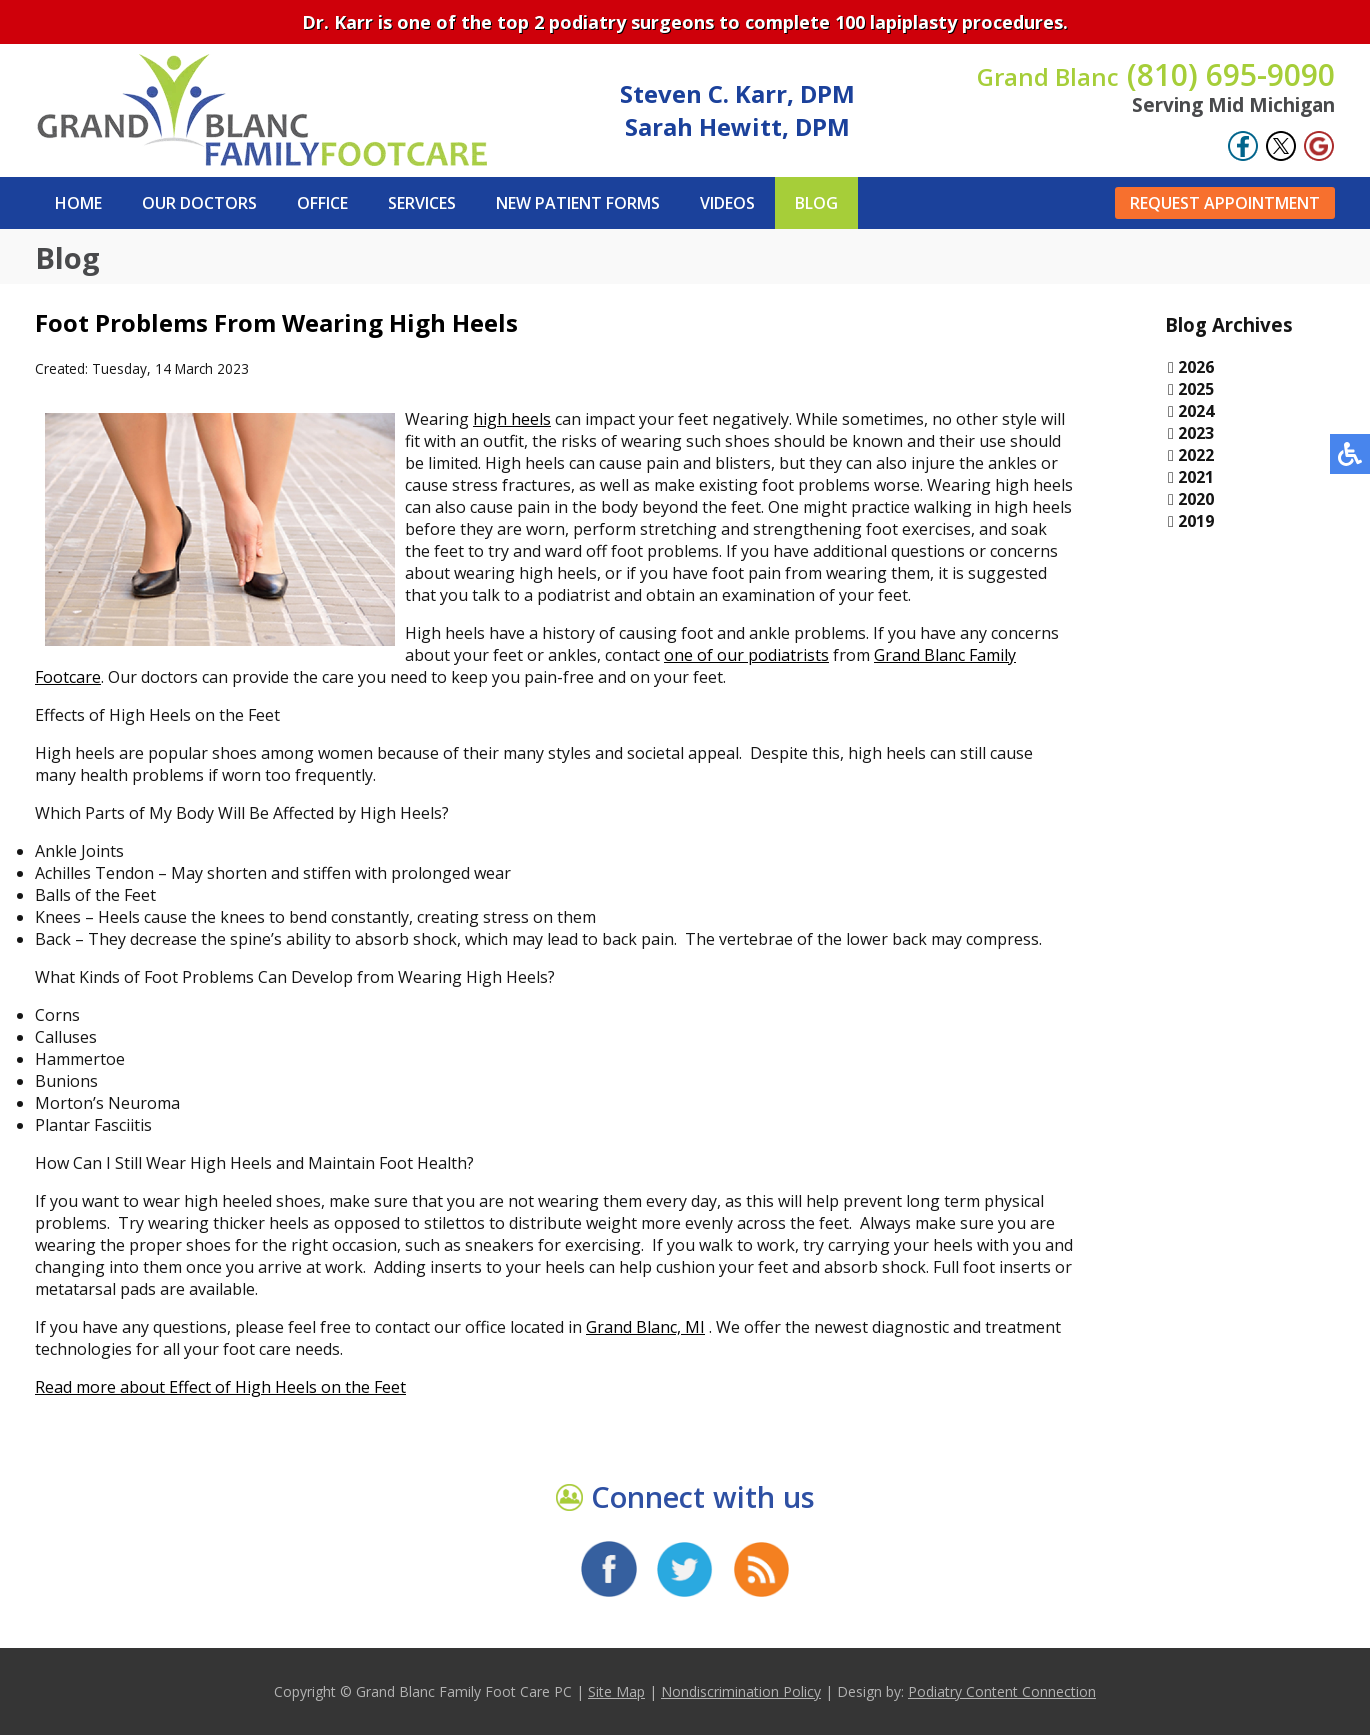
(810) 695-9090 (1156, 74)
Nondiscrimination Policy (741, 1691)
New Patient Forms (578, 203)
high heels (512, 419)
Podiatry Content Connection (1002, 1691)
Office (322, 203)
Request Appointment (1225, 203)
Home (78, 203)
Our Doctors (199, 203)
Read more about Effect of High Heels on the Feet (220, 1387)
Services (422, 203)
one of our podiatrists (746, 655)
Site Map (616, 1691)
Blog (816, 203)
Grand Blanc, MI (645, 1327)
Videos (727, 203)
